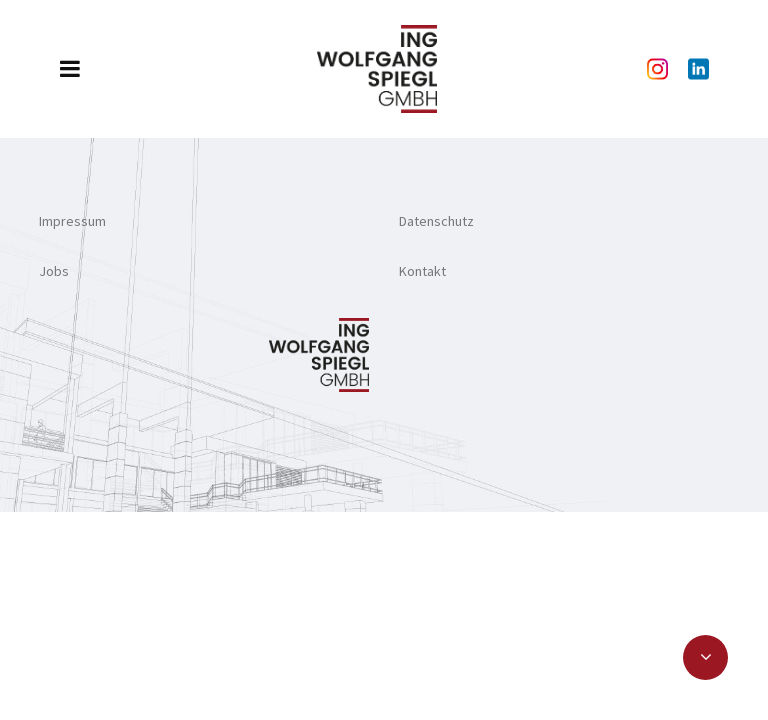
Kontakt (422, 271)
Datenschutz (436, 221)
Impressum (72, 221)
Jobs (54, 271)
